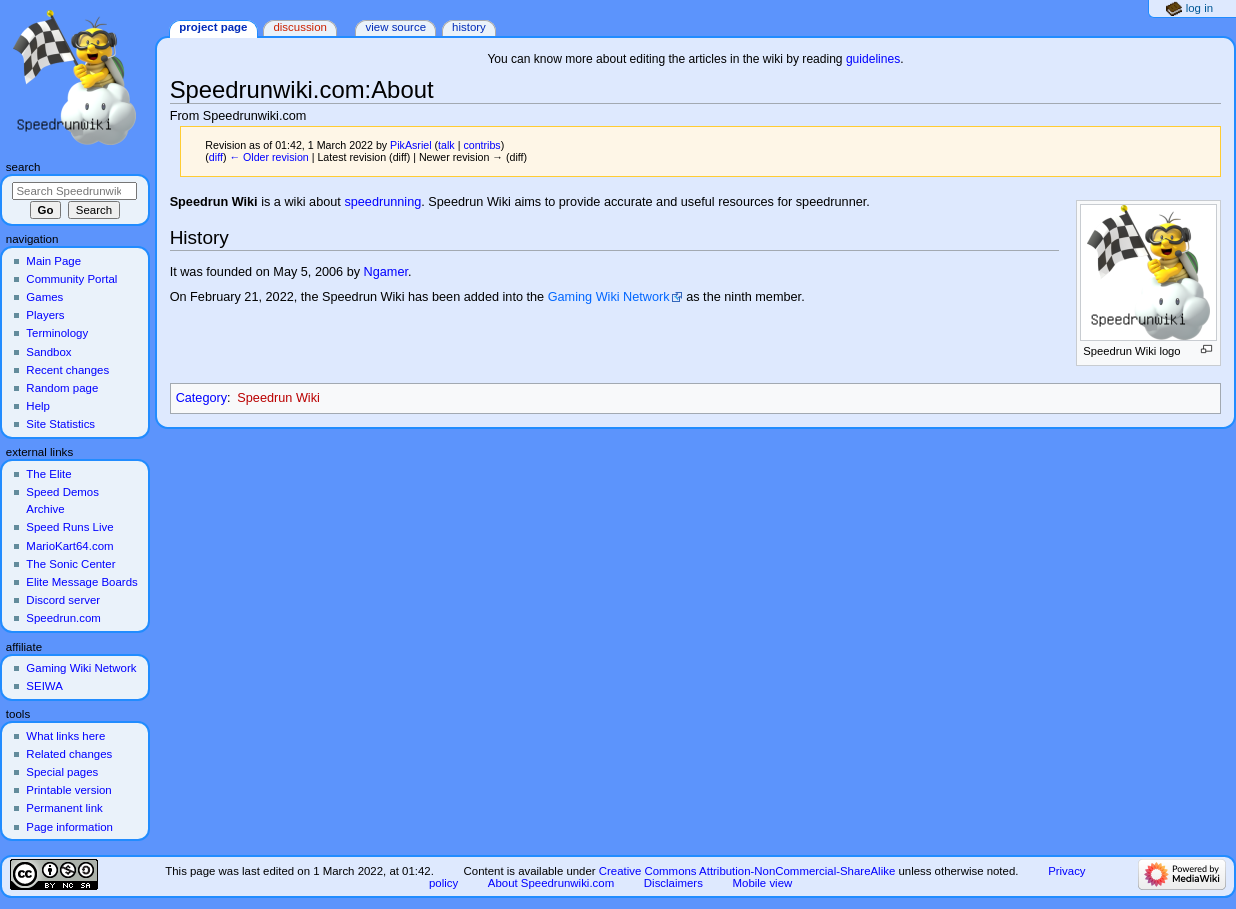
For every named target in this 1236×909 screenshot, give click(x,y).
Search (23, 167)
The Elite (48, 474)
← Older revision (268, 157)
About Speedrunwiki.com (551, 883)
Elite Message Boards (81, 582)
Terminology (57, 333)
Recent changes (67, 370)
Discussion (299, 27)
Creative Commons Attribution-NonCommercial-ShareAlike (747, 871)
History (469, 27)
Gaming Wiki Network (609, 297)
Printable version (68, 790)
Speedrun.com (63, 618)
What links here (65, 736)
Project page (213, 27)
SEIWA (44, 686)
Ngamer (386, 272)
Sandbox (48, 352)
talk (446, 145)
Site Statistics (60, 424)
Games (44, 297)
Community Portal (71, 279)
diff (216, 157)
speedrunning (382, 202)
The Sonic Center (70, 564)
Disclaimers (673, 883)
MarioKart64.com (69, 546)
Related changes (69, 754)
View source (396, 27)
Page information (69, 827)
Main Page (53, 261)
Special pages (62, 772)
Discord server (63, 600)
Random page (62, 388)
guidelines (873, 59)
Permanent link (64, 808)
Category (201, 398)
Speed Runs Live (69, 527)
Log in (1199, 8)
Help (38, 406)
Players (45, 315)
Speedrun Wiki (278, 398)
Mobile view (763, 883)
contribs (481, 145)
